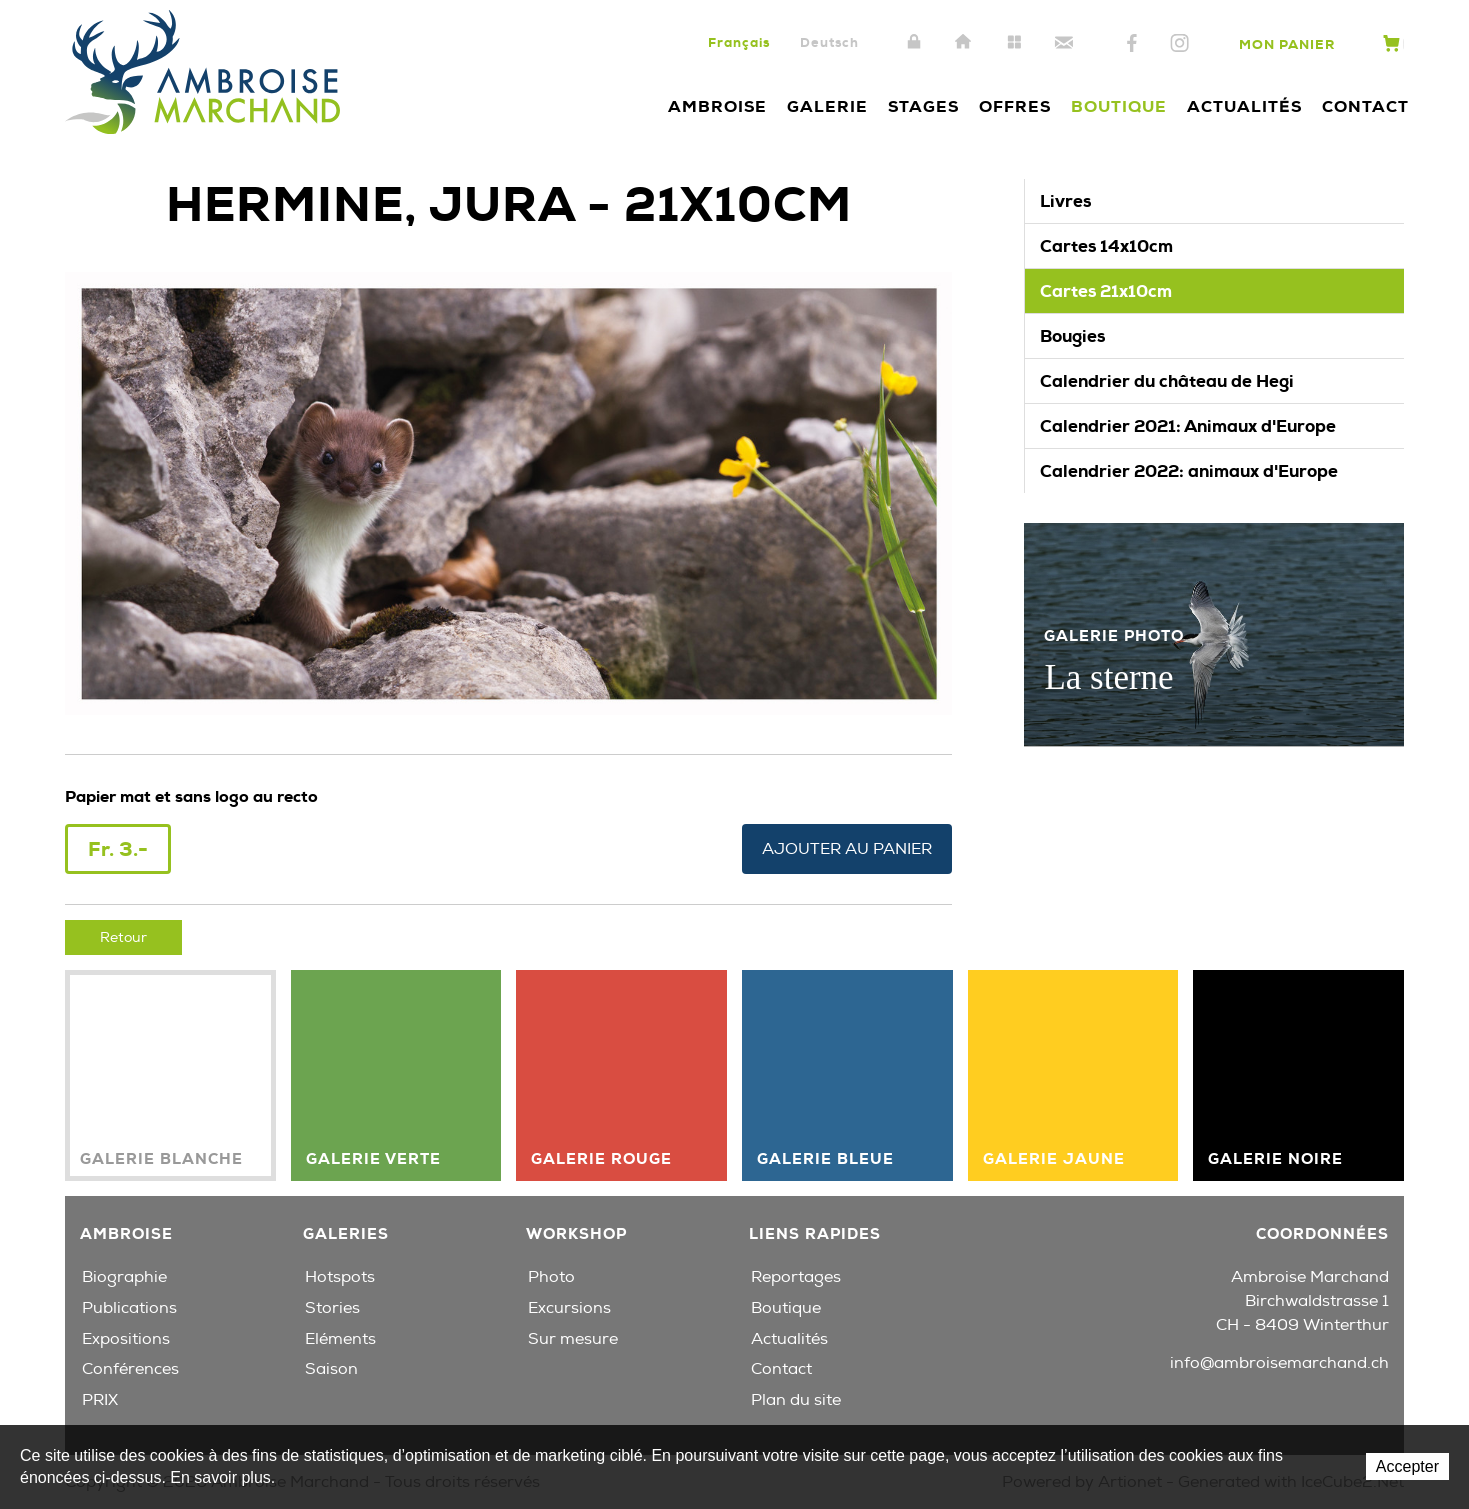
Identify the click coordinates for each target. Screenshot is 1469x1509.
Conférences (130, 1369)
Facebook (1132, 44)
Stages (923, 106)
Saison (331, 1369)
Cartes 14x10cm (1106, 246)
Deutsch (829, 42)
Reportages (796, 1277)
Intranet (914, 43)
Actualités (1244, 106)
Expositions (126, 1339)
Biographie (124, 1277)
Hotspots (340, 1277)
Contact (1064, 43)
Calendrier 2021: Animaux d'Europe (1188, 426)
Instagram (1179, 44)
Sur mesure (573, 1339)
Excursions (569, 1308)
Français (739, 42)
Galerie (827, 106)
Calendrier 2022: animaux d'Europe (1189, 471)
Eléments (340, 1339)
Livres (1065, 201)
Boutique (1119, 106)
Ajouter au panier (847, 849)
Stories (332, 1308)
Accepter (1407, 1466)
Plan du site (1014, 43)
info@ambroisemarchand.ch (1279, 1363)
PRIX (100, 1400)
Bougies (1072, 336)
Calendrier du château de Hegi (1167, 381)
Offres (1015, 106)
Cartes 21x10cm (1106, 291)
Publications (129, 1308)
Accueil (964, 43)
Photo (551, 1277)
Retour (123, 937)
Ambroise (717, 106)
